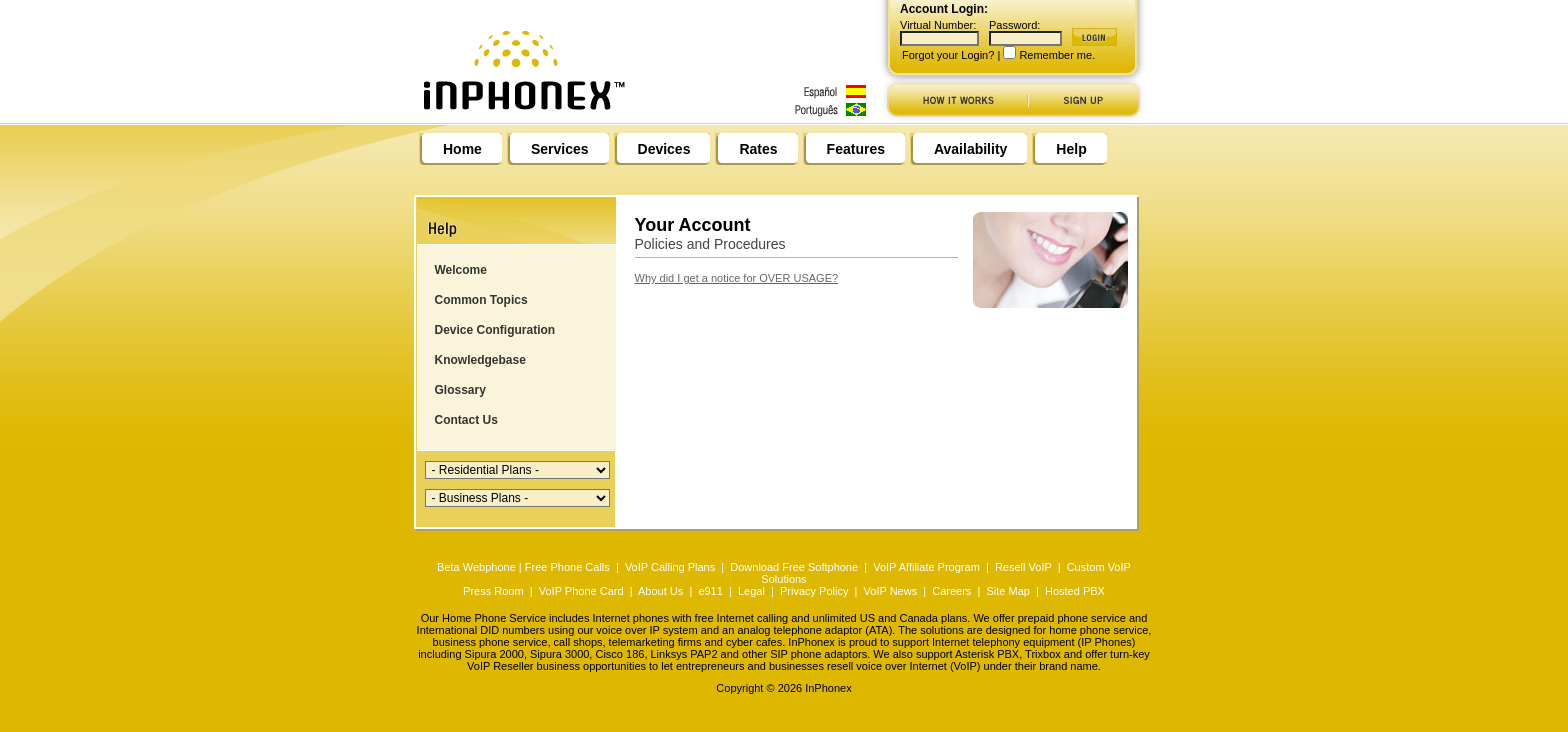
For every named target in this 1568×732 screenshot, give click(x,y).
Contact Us (466, 420)
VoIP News (891, 591)
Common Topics (481, 300)
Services (560, 149)
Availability (970, 149)
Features (856, 149)
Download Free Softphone (794, 567)
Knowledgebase (480, 360)
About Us (660, 591)
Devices (664, 149)
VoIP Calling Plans (670, 567)
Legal (751, 591)
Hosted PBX (1075, 591)
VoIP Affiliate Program (926, 567)
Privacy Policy (814, 591)
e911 (710, 591)
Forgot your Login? (948, 55)
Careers (951, 591)
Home (462, 149)
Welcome (461, 270)
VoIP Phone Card (581, 591)
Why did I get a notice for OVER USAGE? (737, 278)
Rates (758, 149)
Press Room (493, 591)
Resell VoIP (1023, 567)
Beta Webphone (476, 567)
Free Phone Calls (567, 567)
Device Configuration (495, 330)
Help (1071, 149)
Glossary (460, 390)
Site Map (1007, 591)
